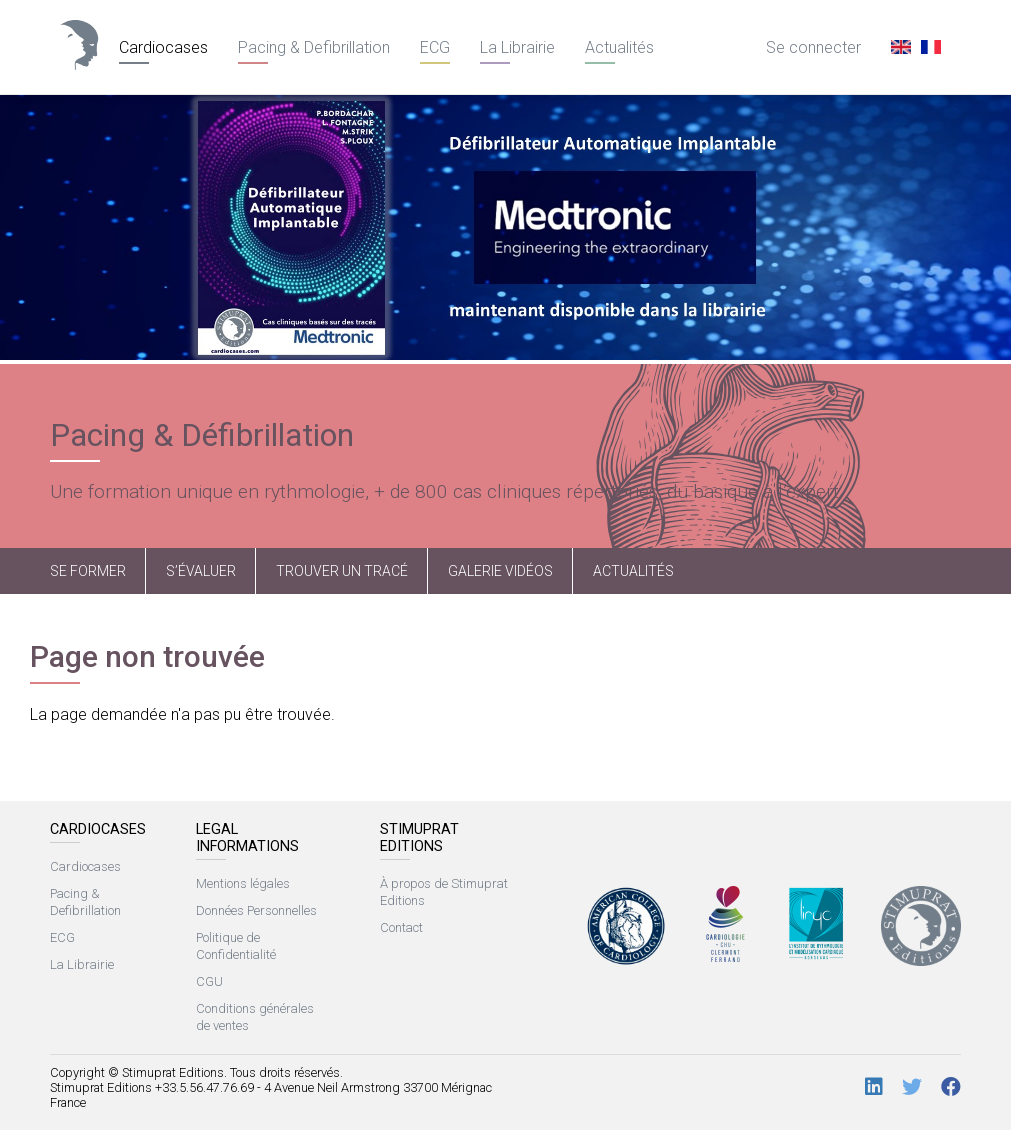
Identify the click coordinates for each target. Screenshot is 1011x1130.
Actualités (619, 47)
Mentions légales (243, 883)
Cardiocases (163, 47)
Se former (88, 571)
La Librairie (517, 47)
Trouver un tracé (342, 571)
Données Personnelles (256, 910)
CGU (209, 981)
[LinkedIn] (874, 1087)
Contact (401, 927)
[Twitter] (912, 1087)
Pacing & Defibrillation (314, 47)
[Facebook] (951, 1087)
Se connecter (813, 47)
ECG (435, 47)
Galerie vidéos (500, 571)
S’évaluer (201, 571)
